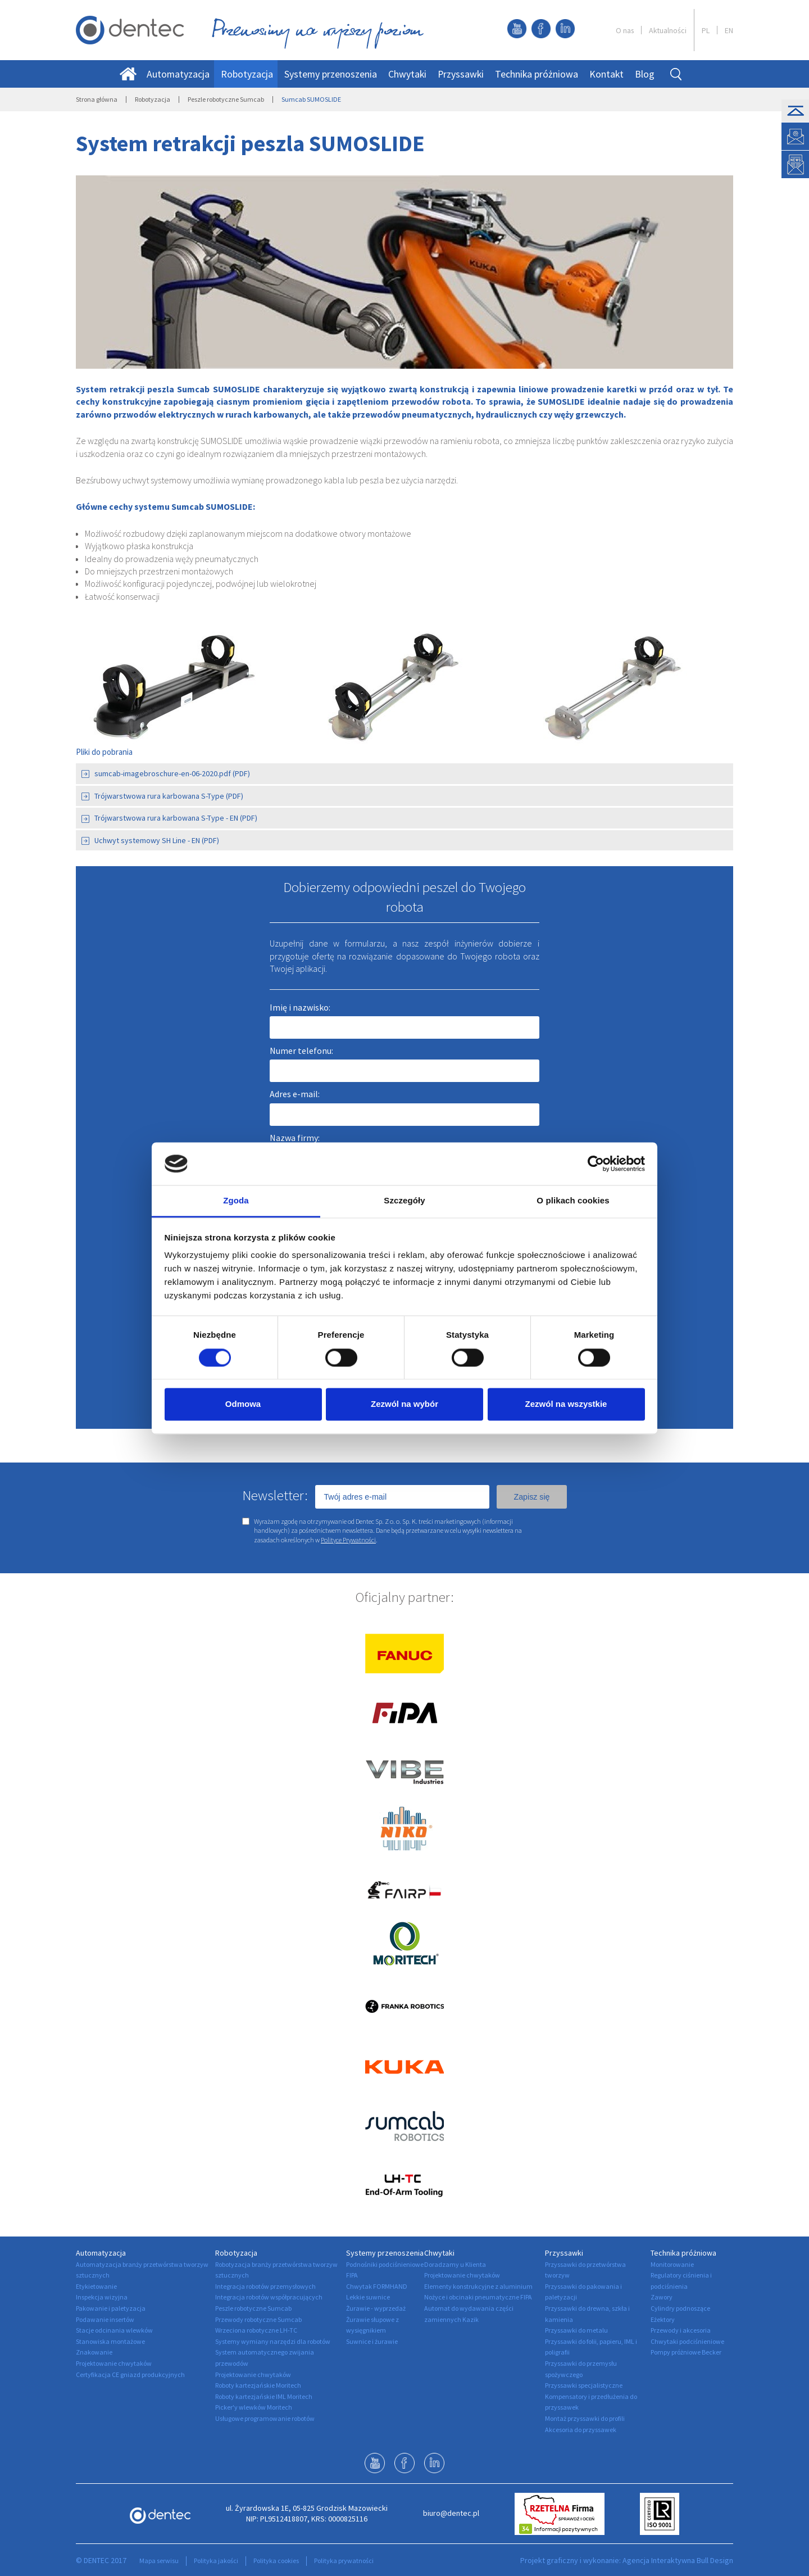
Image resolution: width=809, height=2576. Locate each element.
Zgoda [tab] (236, 1201)
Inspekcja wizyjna (102, 2297)
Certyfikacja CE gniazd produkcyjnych (130, 2374)
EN (729, 30)
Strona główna (96, 99)
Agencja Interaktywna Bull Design (677, 2560)
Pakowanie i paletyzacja (111, 2308)
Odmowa (243, 1404)
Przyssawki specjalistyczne (583, 2385)
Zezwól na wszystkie (566, 1404)
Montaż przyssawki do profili (585, 2418)
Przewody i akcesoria (681, 2330)
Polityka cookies (276, 2560)
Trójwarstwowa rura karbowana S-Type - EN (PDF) (169, 818)
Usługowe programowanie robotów (265, 2418)
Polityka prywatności (344, 2560)
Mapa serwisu (159, 2560)
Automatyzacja (178, 73)
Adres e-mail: (295, 1093)
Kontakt (606, 73)
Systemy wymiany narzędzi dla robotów (272, 2341)
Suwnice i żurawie (372, 2341)
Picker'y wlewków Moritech (253, 2407)
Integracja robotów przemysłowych (265, 2286)
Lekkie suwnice (368, 2297)
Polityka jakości (216, 2560)
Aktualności (668, 30)
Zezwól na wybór (404, 1404)
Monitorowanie (672, 2264)
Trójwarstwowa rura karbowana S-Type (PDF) (162, 796)
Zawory (661, 2297)
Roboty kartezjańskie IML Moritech (263, 2396)
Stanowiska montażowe (110, 2341)
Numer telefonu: (301, 1050)
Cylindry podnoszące (680, 2308)
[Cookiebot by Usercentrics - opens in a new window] (596, 1163)
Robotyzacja (247, 73)
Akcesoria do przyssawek (580, 2429)
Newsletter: (275, 1495)
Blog (645, 73)
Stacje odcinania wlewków (114, 2330)
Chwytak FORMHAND (376, 2286)
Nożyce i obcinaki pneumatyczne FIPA (478, 2297)
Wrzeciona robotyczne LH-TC (256, 2330)
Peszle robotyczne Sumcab (226, 99)
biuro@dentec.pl (451, 2513)
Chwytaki (407, 73)
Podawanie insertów (105, 2319)
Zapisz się (531, 1496)
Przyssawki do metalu (576, 2330)
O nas (625, 30)
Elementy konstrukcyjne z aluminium (478, 2286)
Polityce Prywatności (348, 1540)
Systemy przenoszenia (330, 73)
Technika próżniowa (536, 73)
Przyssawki (461, 73)
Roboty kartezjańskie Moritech (258, 2385)
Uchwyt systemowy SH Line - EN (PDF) (150, 840)
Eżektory (663, 2319)
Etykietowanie (96, 2286)
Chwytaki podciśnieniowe (687, 2341)
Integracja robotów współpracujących (268, 2297)
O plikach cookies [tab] (573, 1201)
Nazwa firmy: (295, 1137)
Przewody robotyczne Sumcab (258, 2319)
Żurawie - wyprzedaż (376, 2308)
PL (706, 30)
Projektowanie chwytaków (114, 2363)
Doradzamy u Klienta (455, 2264)
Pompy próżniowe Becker (686, 2352)
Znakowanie (94, 2352)
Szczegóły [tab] (404, 1201)
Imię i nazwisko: (300, 1007)
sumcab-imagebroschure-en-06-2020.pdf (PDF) (165, 773)
